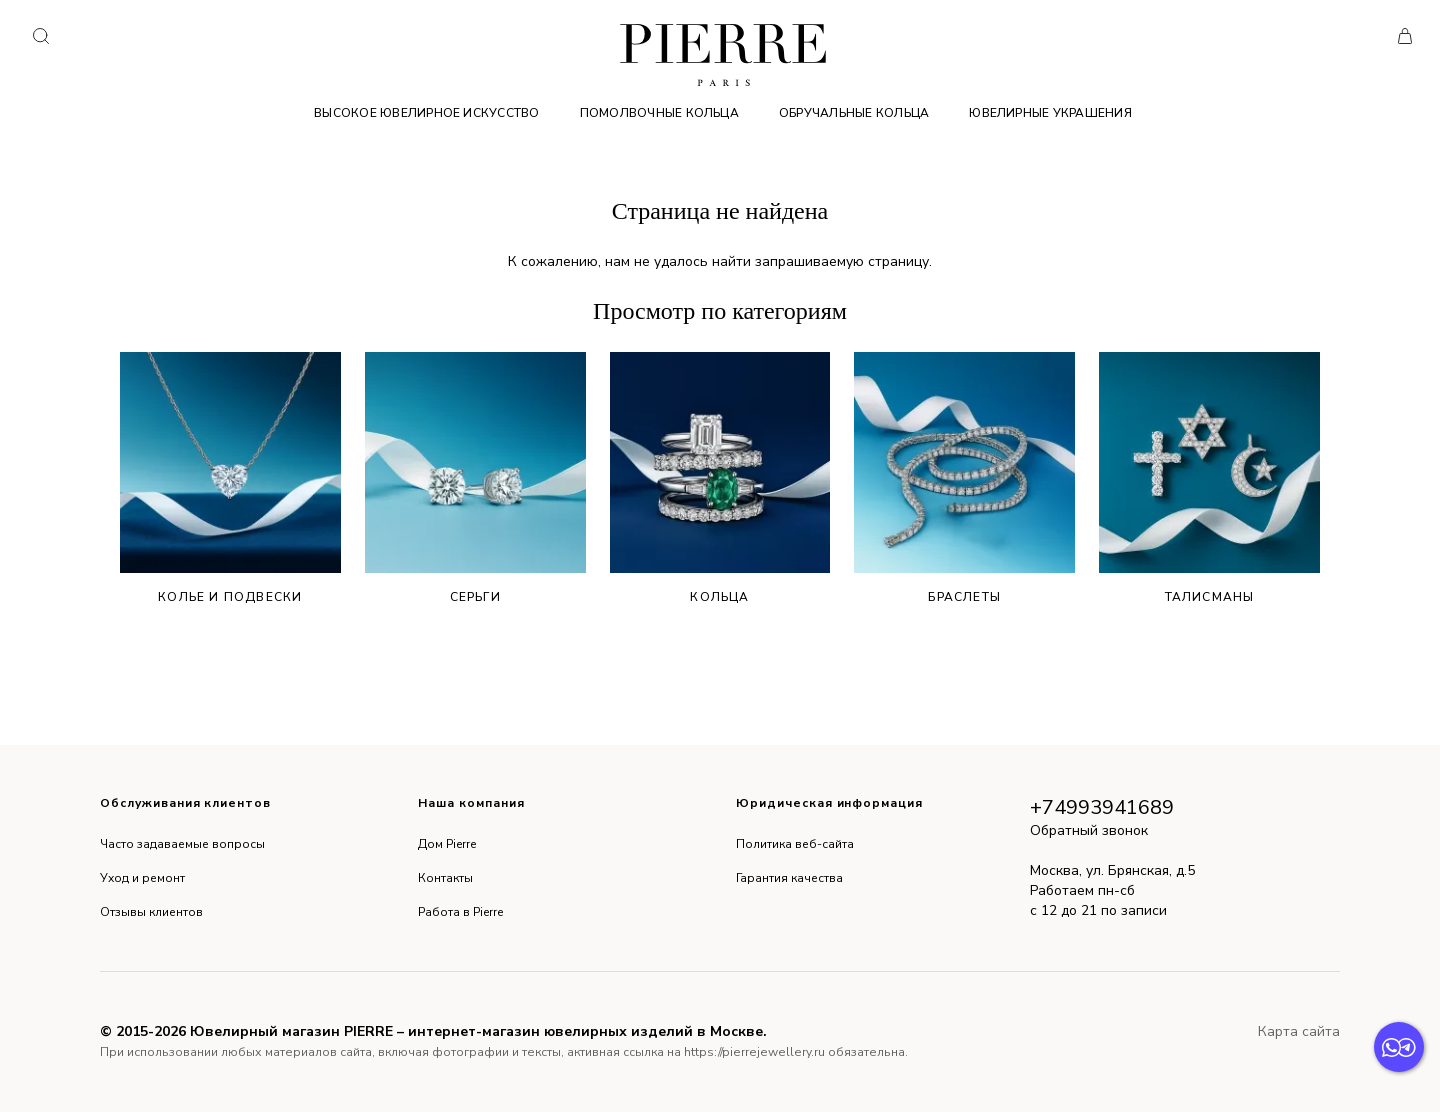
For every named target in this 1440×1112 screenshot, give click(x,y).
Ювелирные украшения (1050, 113)
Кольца (720, 478)
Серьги (475, 478)
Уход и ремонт (142, 878)
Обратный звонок (1089, 830)
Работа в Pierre (460, 912)
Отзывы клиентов (151, 912)
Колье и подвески (230, 478)
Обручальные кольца (854, 113)
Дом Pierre (447, 844)
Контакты (445, 878)
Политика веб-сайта (795, 844)
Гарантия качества (789, 878)
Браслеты (964, 478)
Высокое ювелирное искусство (426, 113)
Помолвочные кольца (659, 113)
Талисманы (1209, 478)
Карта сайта (1299, 1031)
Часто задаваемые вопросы (182, 844)
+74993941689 (1102, 807)
